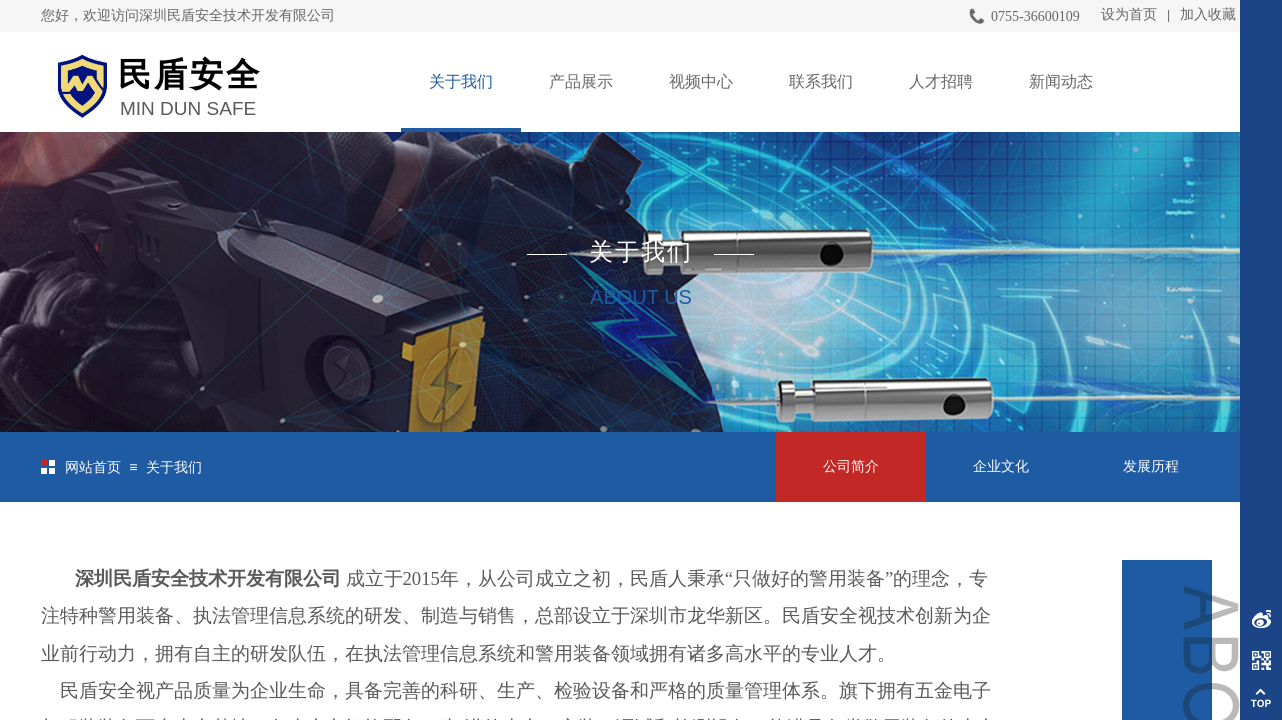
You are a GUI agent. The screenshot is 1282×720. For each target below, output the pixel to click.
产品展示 (581, 81)
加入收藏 (1208, 14)
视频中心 (701, 81)
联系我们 (821, 81)
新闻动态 (1061, 81)
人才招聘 (941, 81)
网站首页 (93, 467)
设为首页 (1129, 14)
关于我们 (461, 81)
